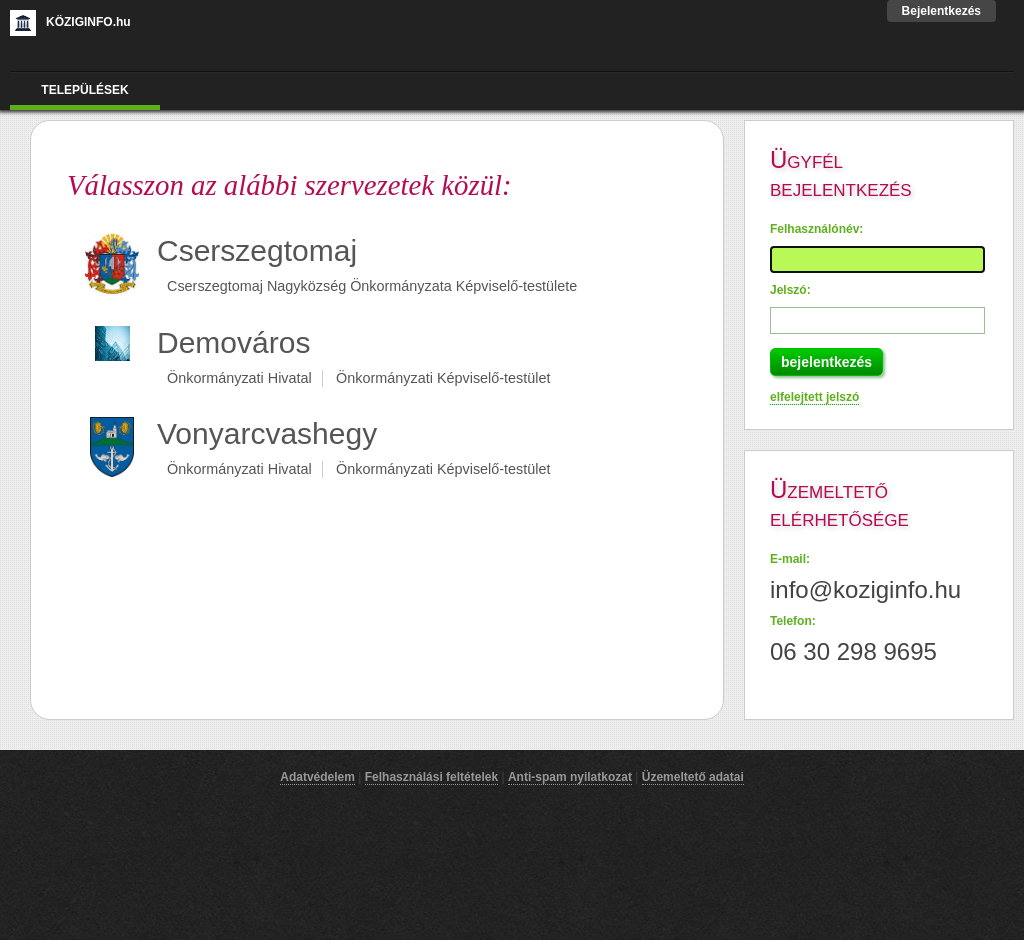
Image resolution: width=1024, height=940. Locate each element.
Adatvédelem (317, 777)
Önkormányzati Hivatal (239, 378)
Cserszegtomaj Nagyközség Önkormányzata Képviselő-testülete (372, 286)
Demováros (233, 342)
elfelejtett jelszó (814, 397)
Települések (84, 90)
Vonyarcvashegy (267, 433)
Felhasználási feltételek (431, 777)
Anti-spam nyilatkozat (570, 777)
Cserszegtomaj (257, 250)
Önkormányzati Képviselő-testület (443, 378)
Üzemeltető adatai (693, 777)
